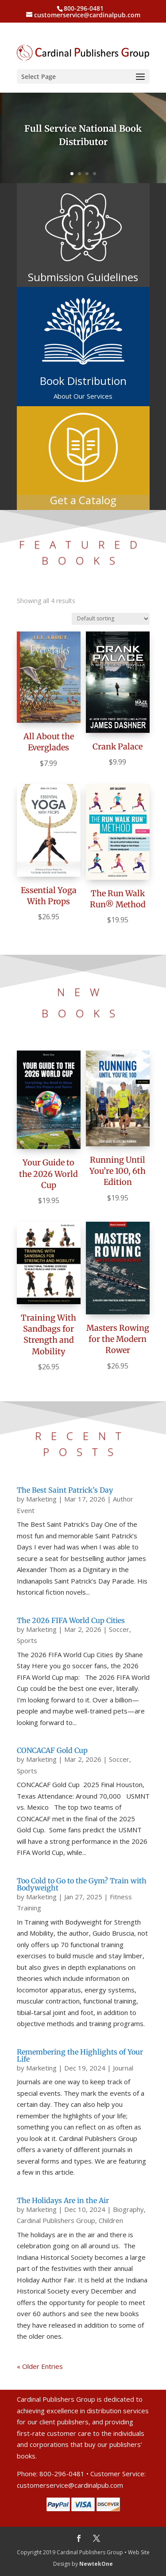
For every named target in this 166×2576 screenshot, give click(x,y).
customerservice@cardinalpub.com (70, 2485)
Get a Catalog (83, 500)
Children (111, 2220)
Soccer (119, 1629)
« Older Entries (40, 2366)
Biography (128, 2209)
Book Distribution (83, 380)
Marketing (41, 1498)
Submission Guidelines (83, 277)
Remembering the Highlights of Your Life (80, 2055)
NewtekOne (96, 2564)
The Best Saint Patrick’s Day (65, 1490)
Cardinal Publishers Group (56, 2220)
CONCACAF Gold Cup (52, 1750)
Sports (27, 1640)
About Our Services (83, 396)
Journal (123, 2067)
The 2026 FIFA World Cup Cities (71, 1620)
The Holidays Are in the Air (63, 2200)
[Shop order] (111, 619)
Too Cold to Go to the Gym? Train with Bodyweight (82, 1884)
